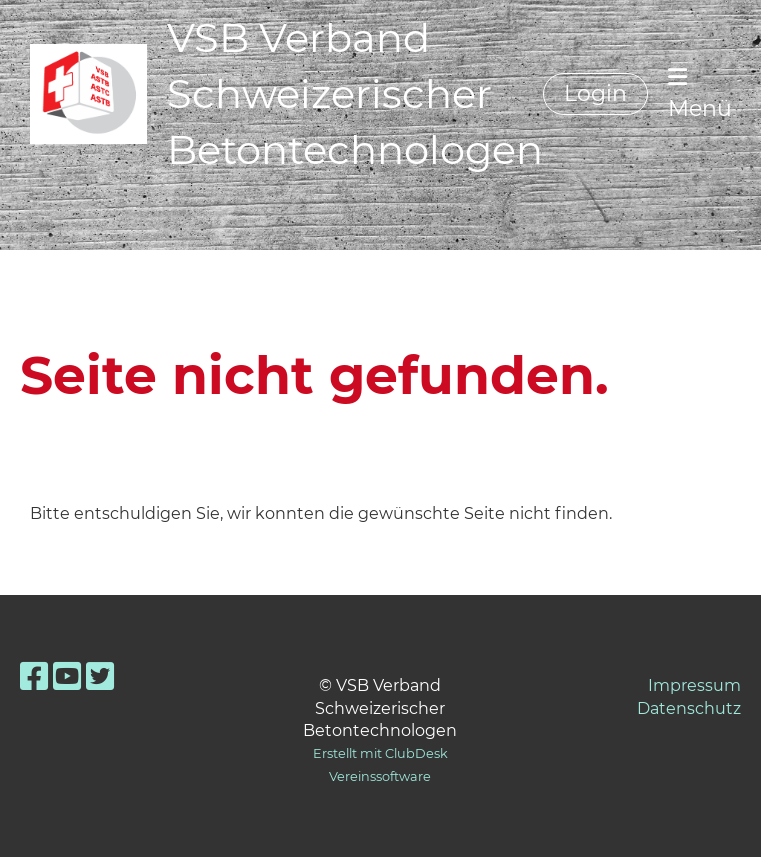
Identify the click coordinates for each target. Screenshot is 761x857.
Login (595, 93)
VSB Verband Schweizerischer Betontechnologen (355, 93)
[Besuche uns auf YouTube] (67, 676)
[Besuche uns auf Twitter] (100, 676)
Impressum (694, 685)
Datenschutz (689, 708)
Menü (700, 94)
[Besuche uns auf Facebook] (34, 676)
